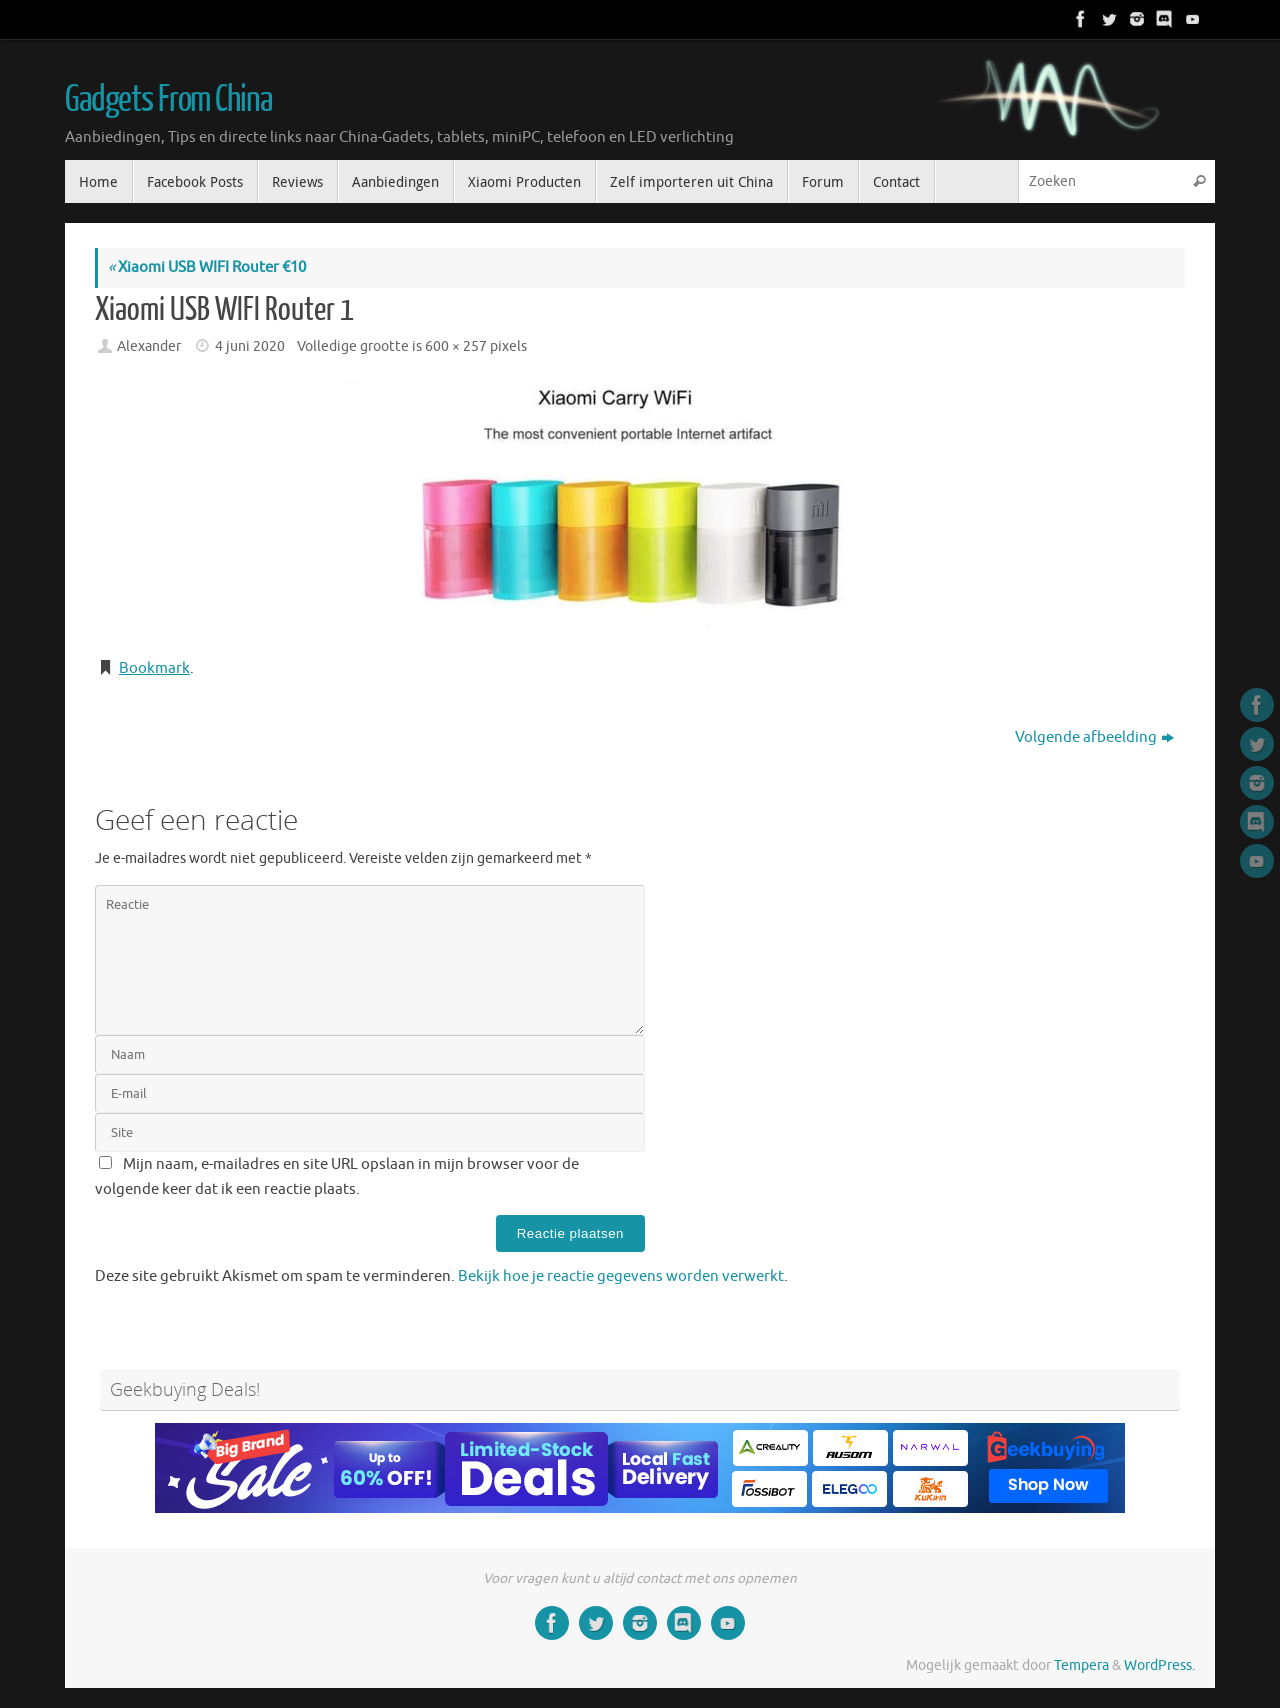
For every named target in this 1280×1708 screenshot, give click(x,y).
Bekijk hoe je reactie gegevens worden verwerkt (621, 1276)
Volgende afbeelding (1094, 737)
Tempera (1081, 1665)
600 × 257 (456, 346)
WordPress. (1159, 1665)
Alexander (149, 346)
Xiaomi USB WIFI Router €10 (207, 267)
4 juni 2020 (250, 346)
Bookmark (154, 668)
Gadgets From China (168, 100)
